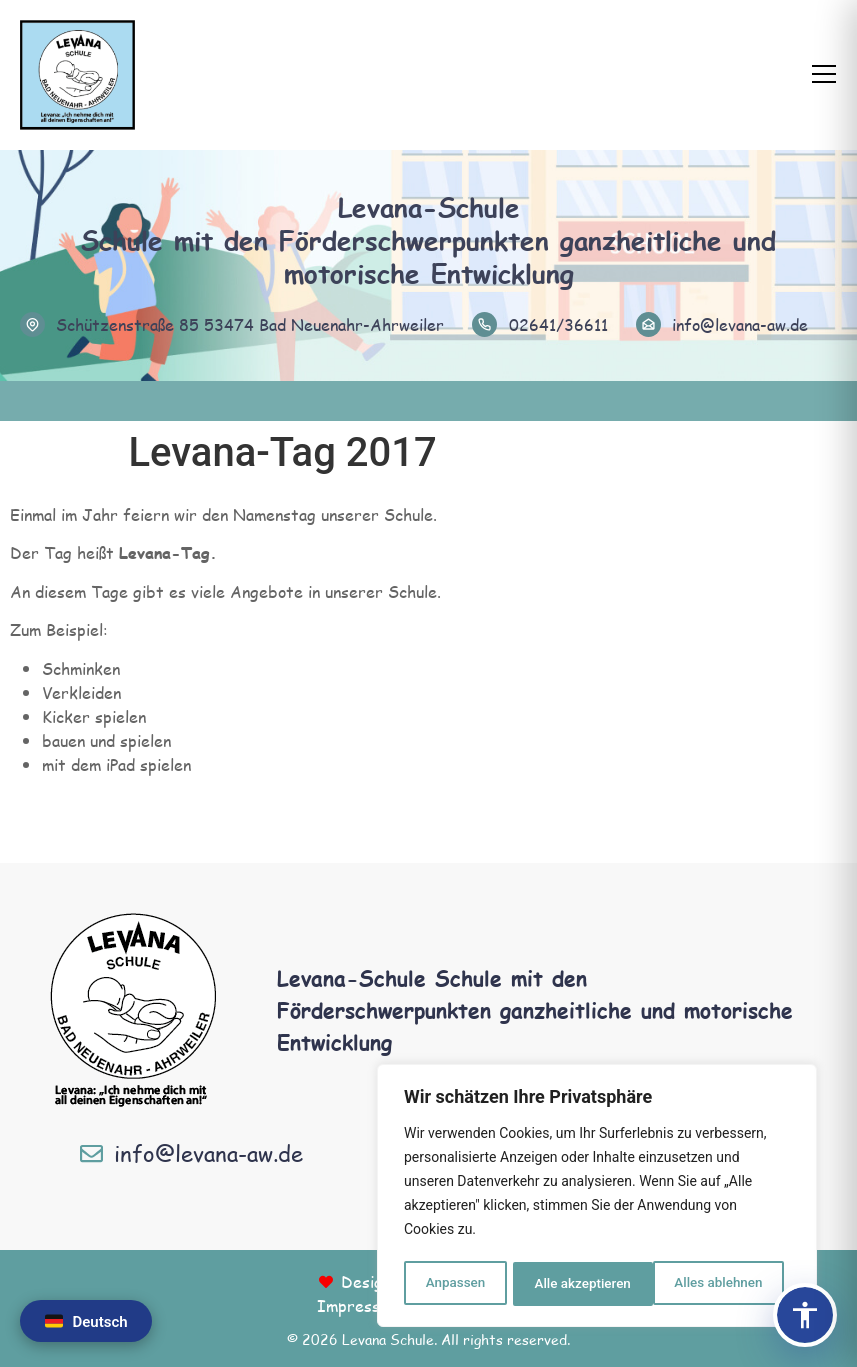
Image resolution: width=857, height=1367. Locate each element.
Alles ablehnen (578, 1284)
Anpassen (454, 1284)
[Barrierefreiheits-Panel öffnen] (805, 1315)
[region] (597, 1198)
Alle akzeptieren (720, 1284)
